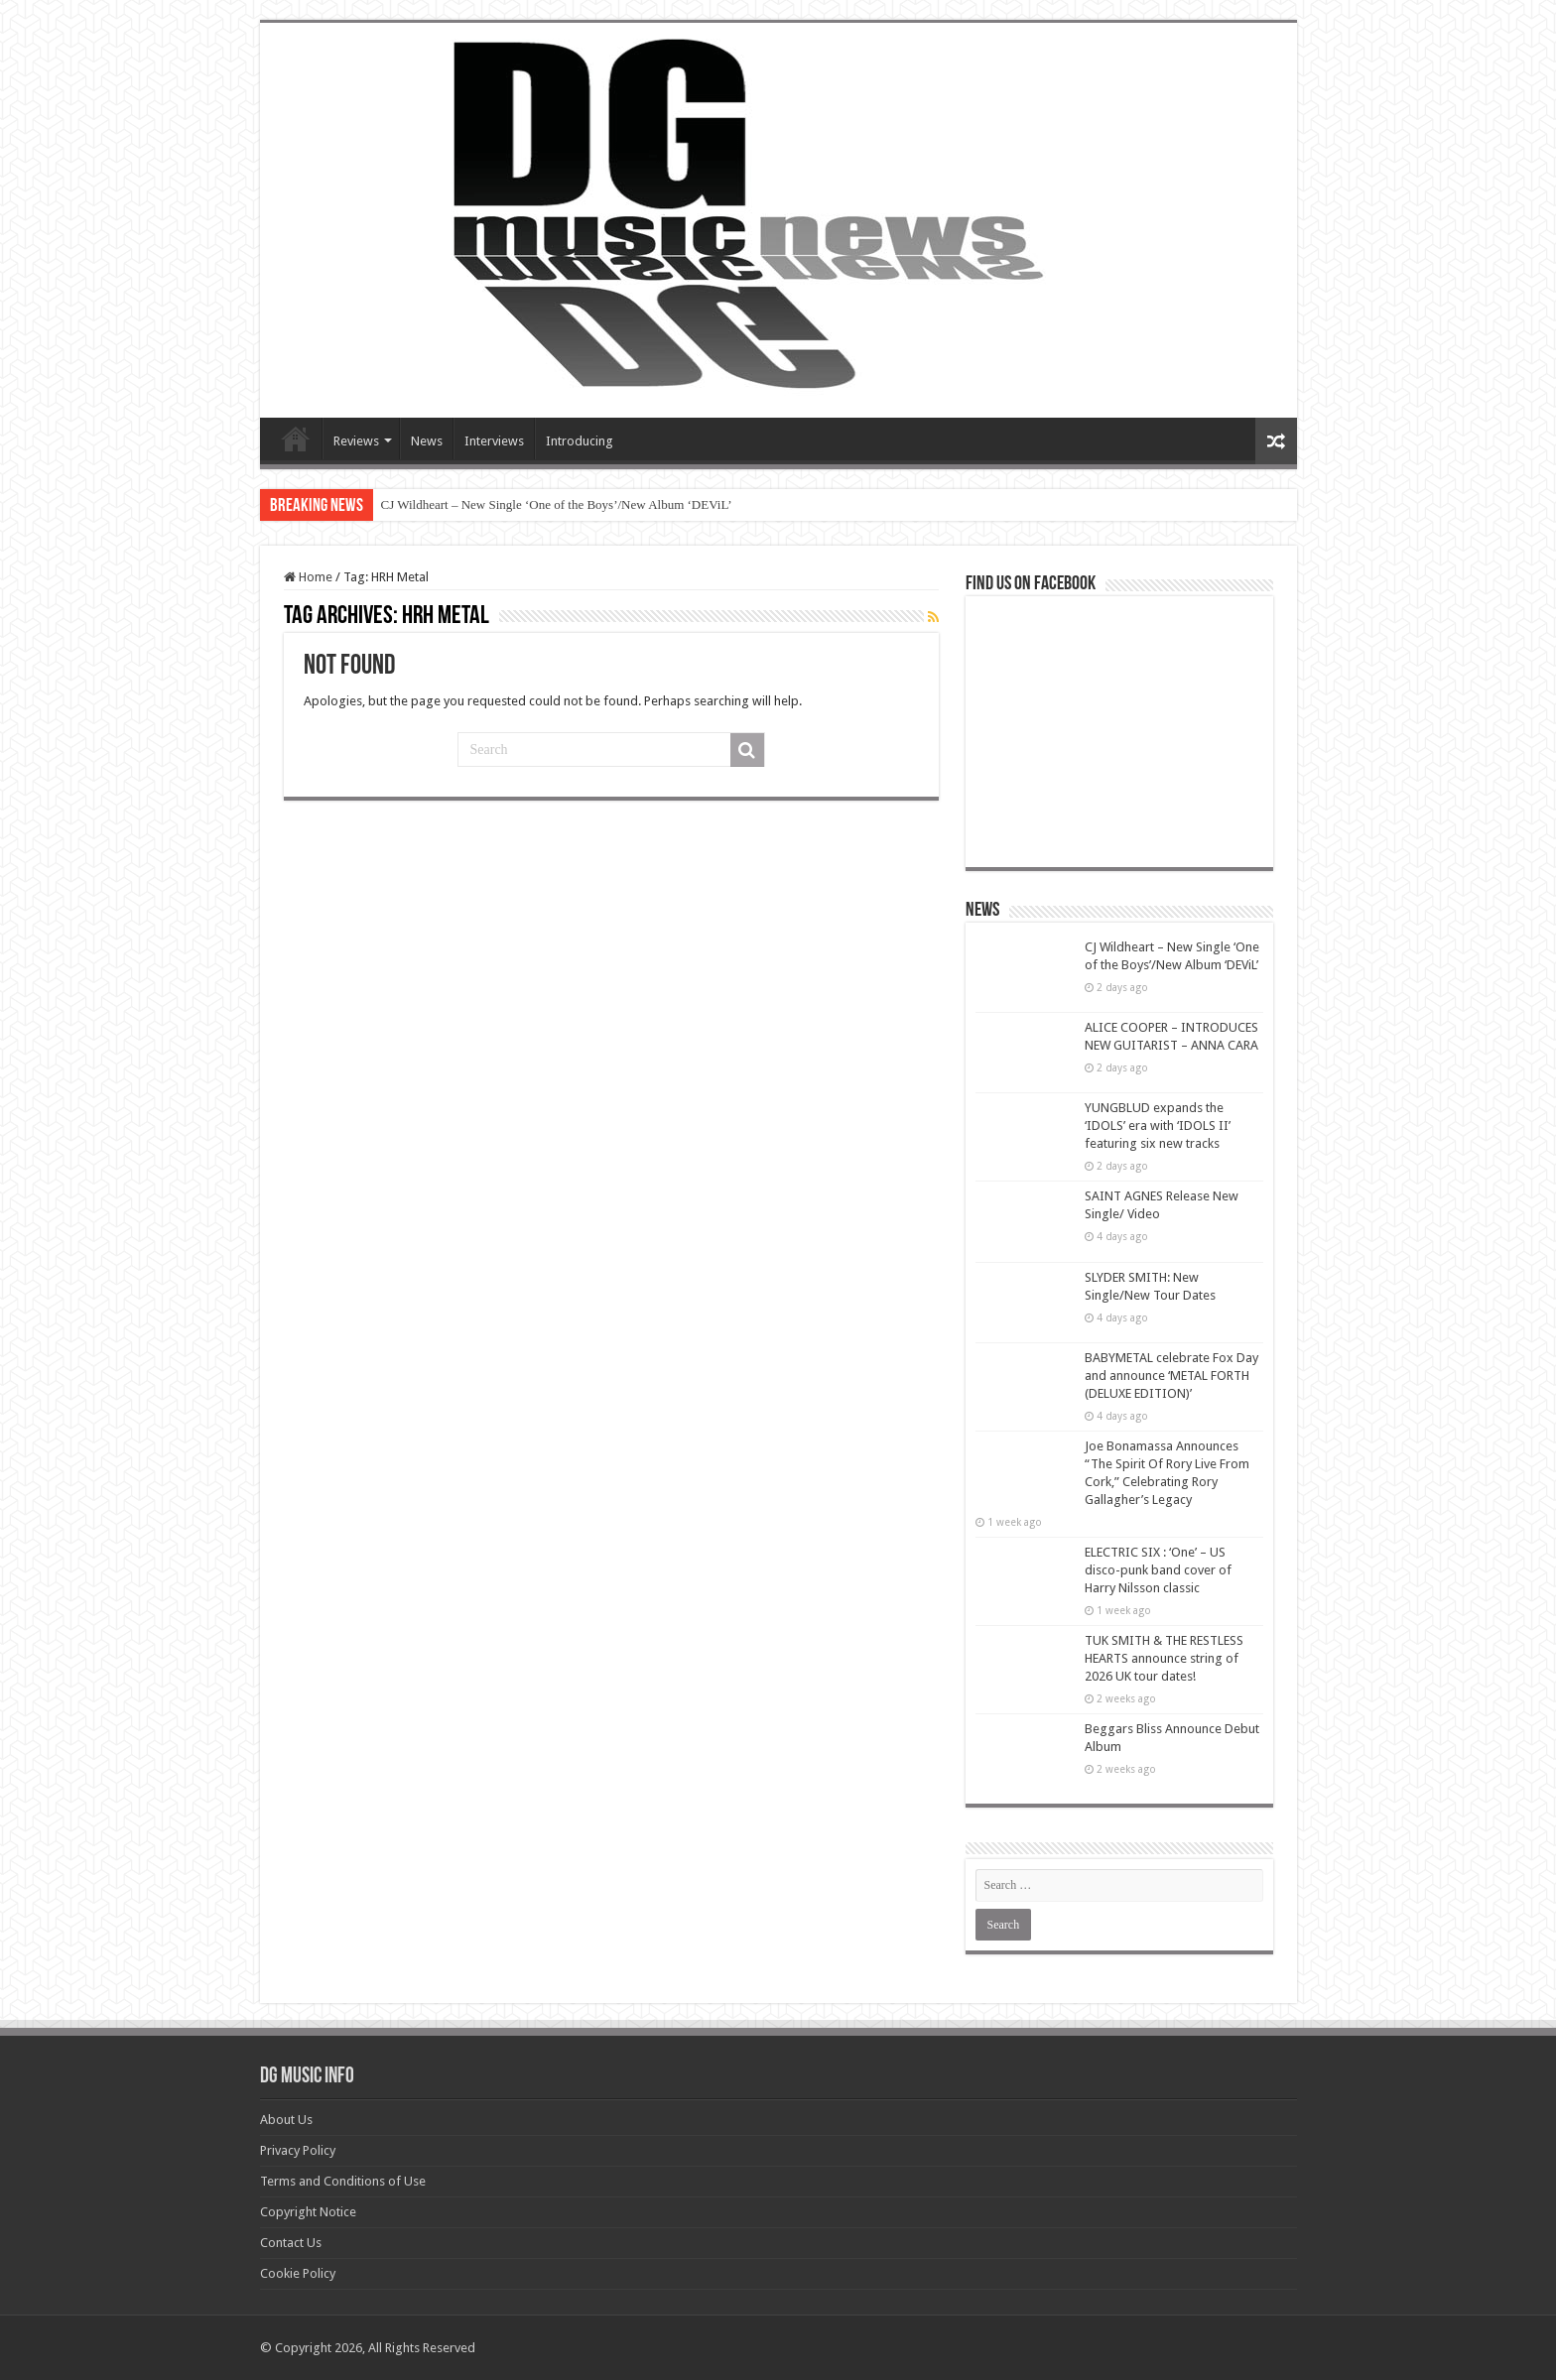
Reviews (356, 441)
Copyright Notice (308, 2211)
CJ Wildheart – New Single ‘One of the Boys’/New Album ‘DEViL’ (556, 504)
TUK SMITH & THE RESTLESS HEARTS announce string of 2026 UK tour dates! (1164, 1658)
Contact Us (291, 2242)
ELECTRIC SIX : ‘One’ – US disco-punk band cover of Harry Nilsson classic (1158, 1570)
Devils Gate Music (296, 438)
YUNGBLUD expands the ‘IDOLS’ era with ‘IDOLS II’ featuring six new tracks (1158, 1125)
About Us (286, 2119)
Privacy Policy (297, 2150)
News (427, 441)
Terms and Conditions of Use (343, 2181)
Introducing (579, 441)
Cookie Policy (297, 2273)
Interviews (494, 441)
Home (308, 576)
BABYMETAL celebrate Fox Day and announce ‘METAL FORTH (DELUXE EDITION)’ (1171, 1375)
